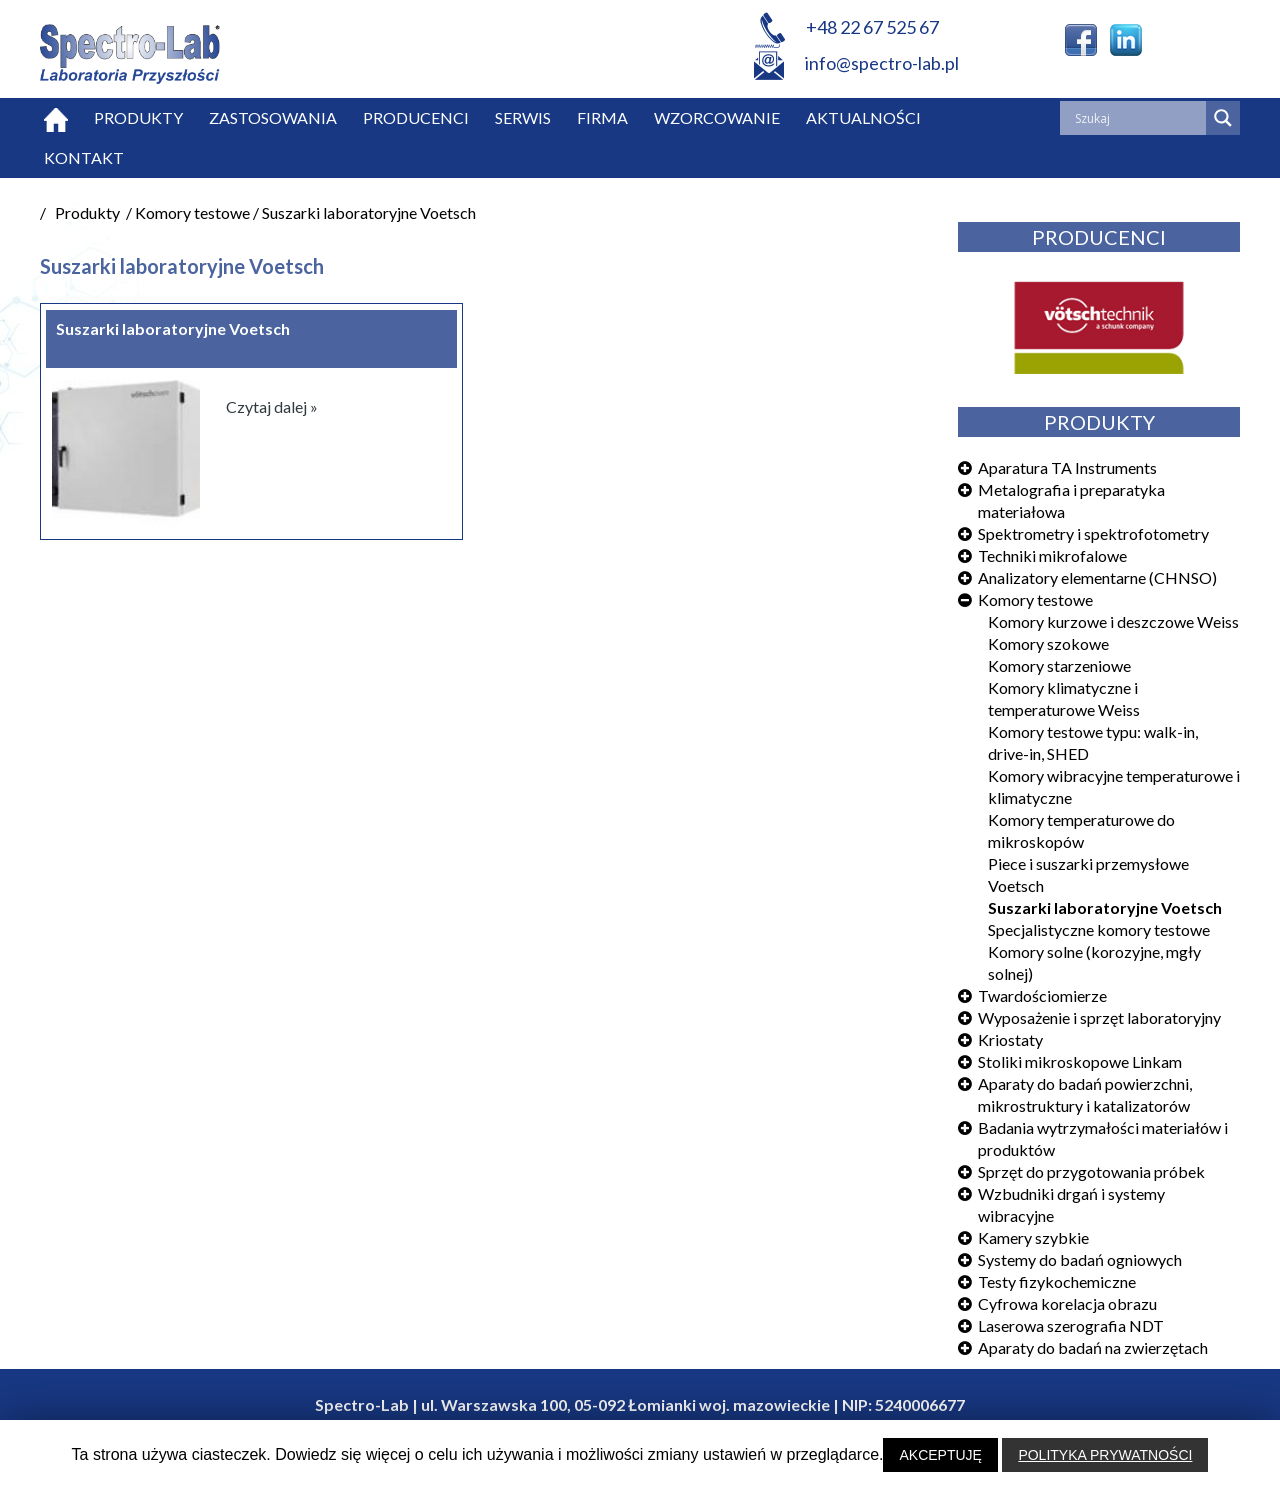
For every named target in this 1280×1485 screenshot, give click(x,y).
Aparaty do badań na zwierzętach (1093, 1347)
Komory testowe (1035, 599)
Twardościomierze (1042, 995)
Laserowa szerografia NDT (1071, 1325)
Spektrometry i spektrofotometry (1093, 533)
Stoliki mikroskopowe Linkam (1080, 1061)
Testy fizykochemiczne (1057, 1281)
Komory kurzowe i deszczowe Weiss (1113, 621)
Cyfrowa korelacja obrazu (1067, 1303)
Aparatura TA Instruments (1067, 467)
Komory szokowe (1048, 643)
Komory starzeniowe (1059, 665)
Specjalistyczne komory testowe (1099, 929)
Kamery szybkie (1033, 1237)
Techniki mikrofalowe (1052, 555)
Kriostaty (1010, 1039)
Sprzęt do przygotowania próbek (1091, 1171)
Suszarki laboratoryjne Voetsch (1105, 907)
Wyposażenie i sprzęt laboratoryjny (1099, 1017)
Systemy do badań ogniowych (1080, 1259)
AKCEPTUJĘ (940, 1455)
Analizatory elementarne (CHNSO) (1097, 577)
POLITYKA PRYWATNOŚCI (1105, 1455)
